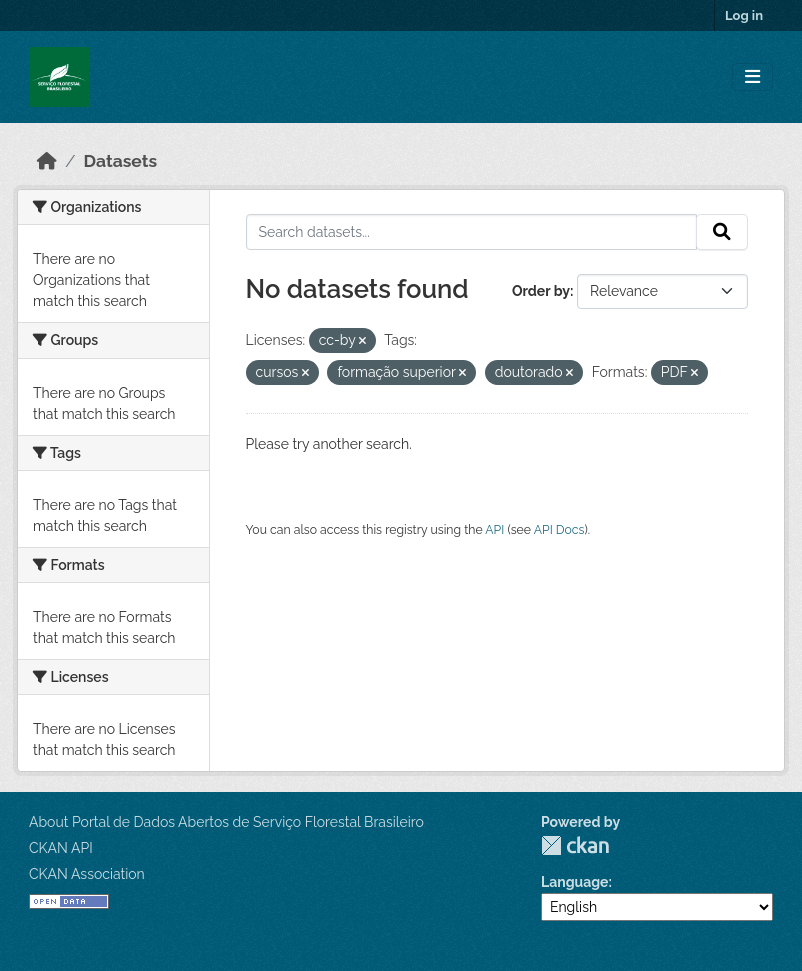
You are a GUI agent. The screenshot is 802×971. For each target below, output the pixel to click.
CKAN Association (87, 874)
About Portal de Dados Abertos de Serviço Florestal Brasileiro (226, 822)
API (494, 529)
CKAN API (61, 848)
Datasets (121, 161)
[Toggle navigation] (752, 77)
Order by (541, 291)
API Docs (559, 529)
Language (575, 882)
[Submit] (722, 232)
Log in (744, 15)
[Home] (47, 161)
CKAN (575, 845)
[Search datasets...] (472, 232)
